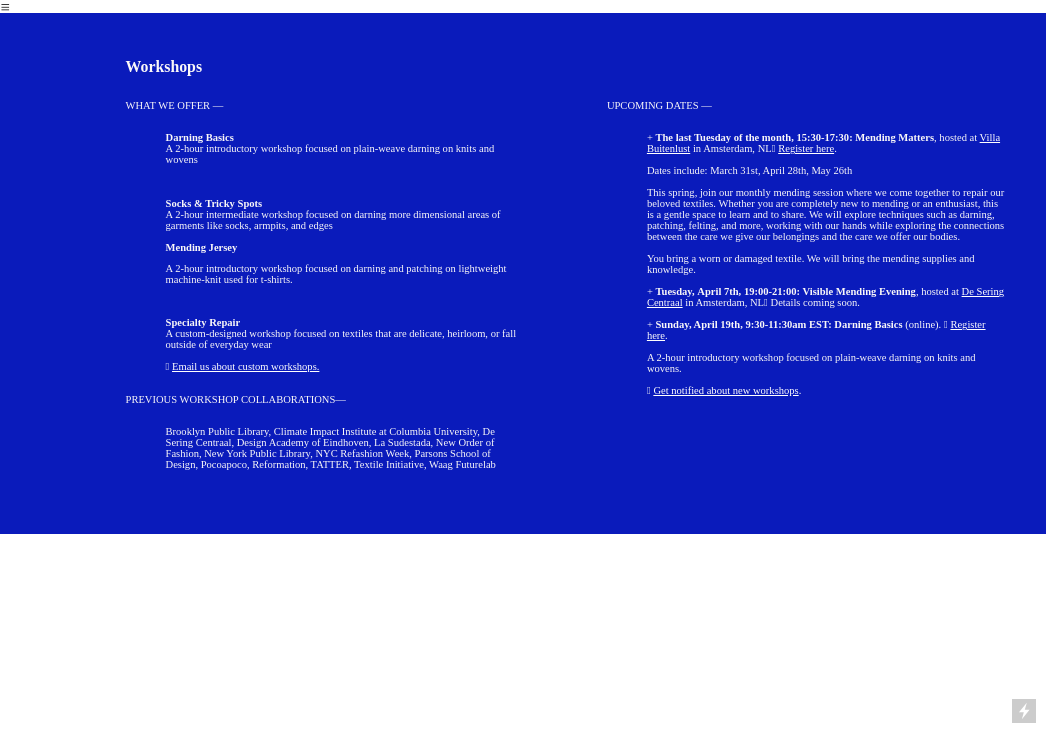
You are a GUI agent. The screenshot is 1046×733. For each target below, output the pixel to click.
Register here (806, 148)
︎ (5, 7)
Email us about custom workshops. (245, 366)
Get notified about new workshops (725, 390)
